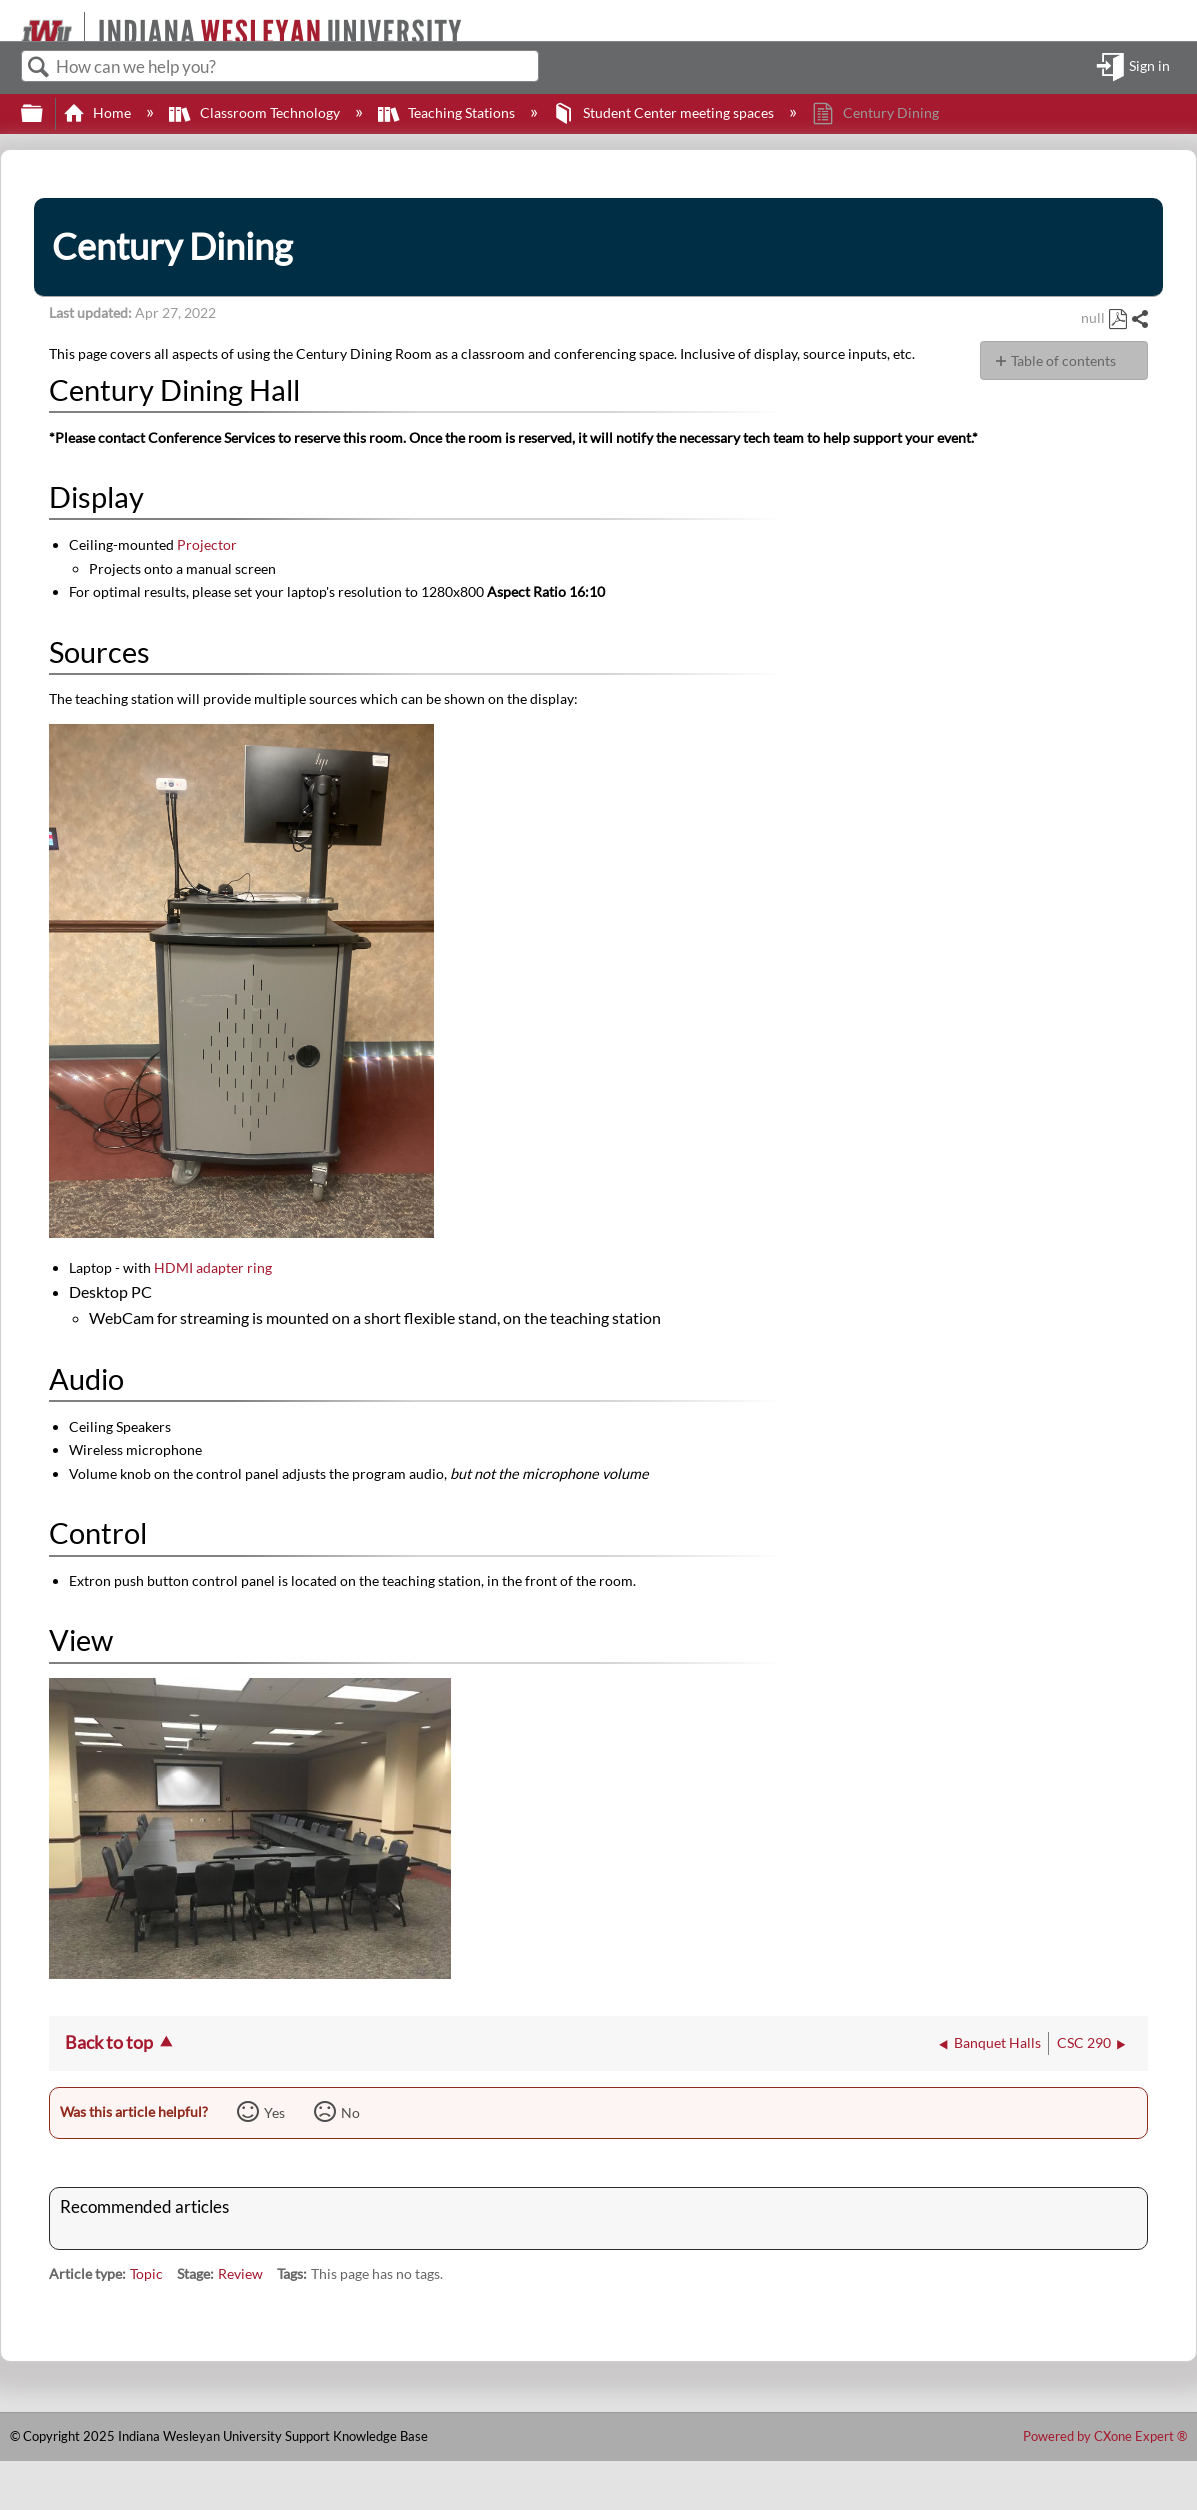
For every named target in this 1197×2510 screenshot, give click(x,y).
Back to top (109, 2042)
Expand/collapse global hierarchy (45, 114)
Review (240, 2273)
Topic (146, 2273)
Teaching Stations (448, 112)
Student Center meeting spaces (665, 112)
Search (39, 67)
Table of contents (1063, 360)
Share (1139, 319)
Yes (274, 2112)
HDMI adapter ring (213, 1267)
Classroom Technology (255, 112)
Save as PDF (1117, 319)
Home (98, 112)
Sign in (1149, 66)
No (350, 2112)
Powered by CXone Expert (1105, 2436)
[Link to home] (12, 20)
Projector (205, 544)
